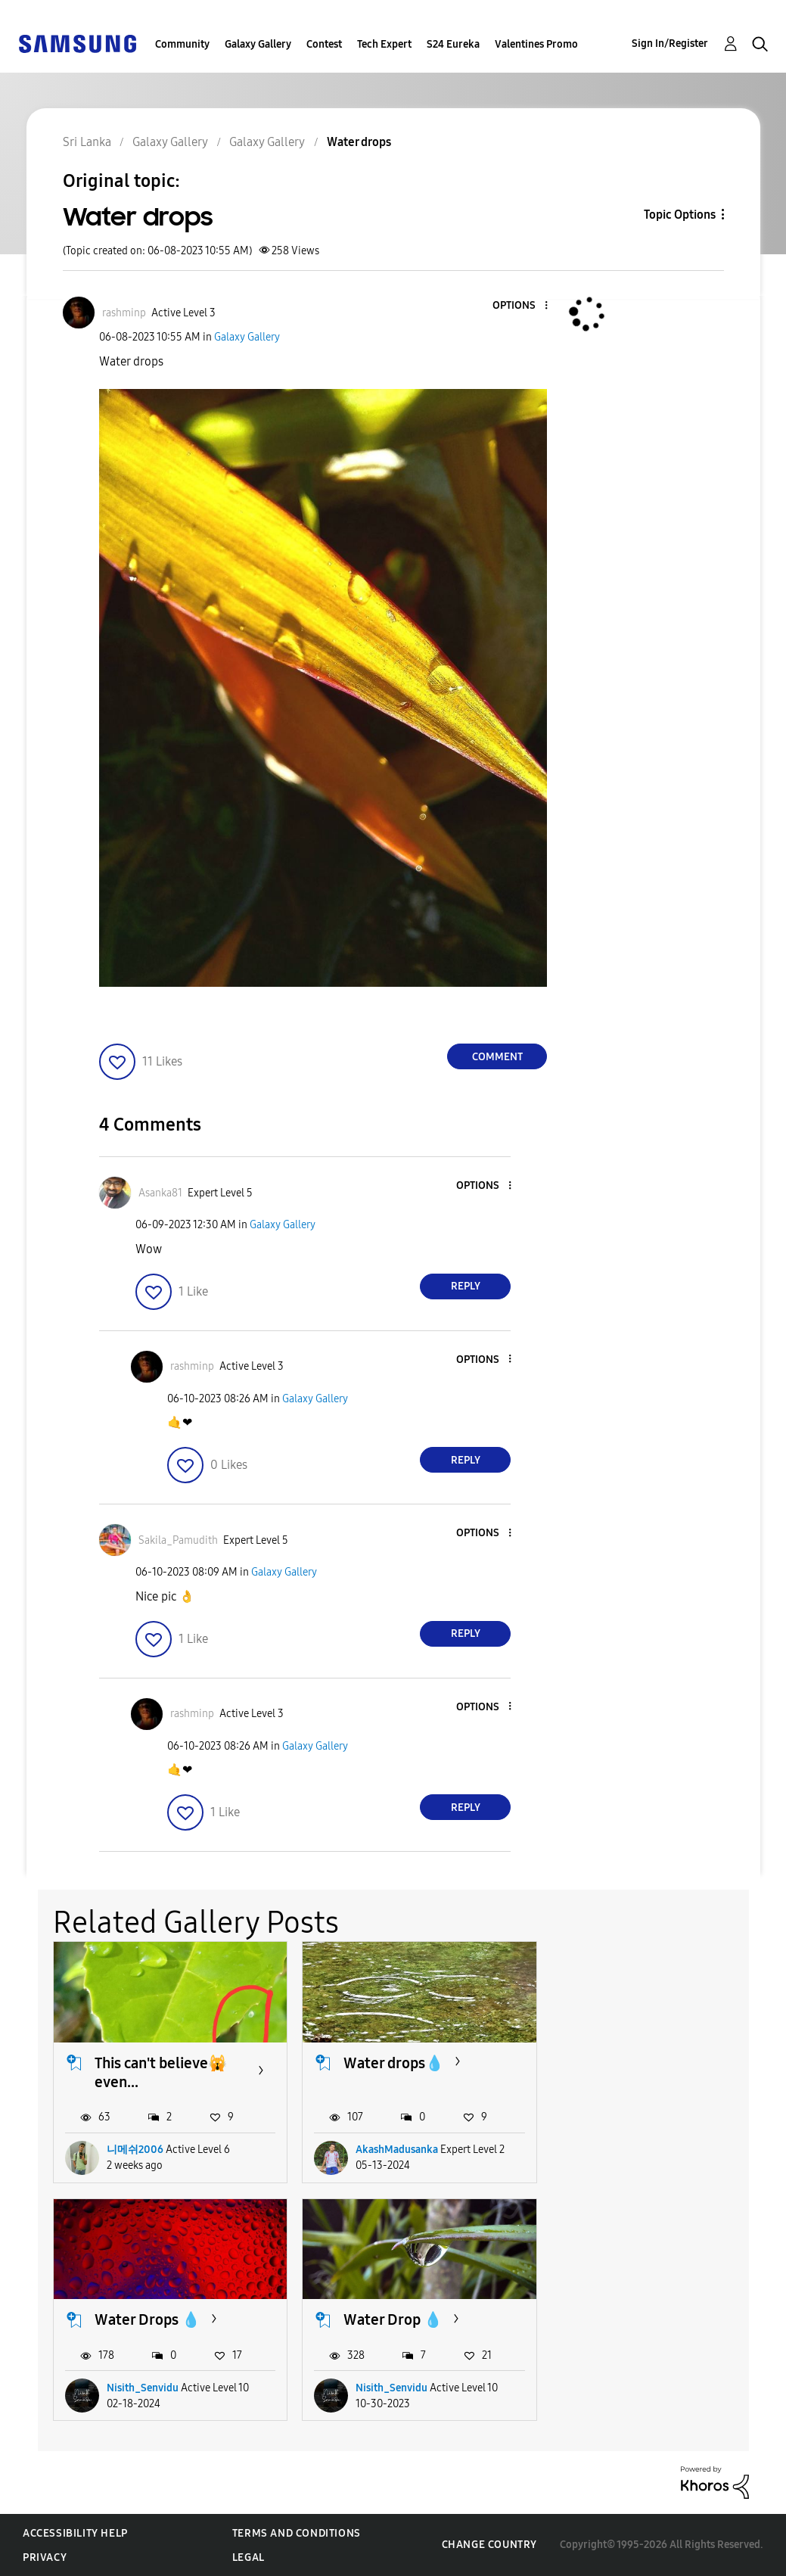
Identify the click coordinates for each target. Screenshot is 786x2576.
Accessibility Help (75, 2533)
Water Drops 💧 (646, 2063)
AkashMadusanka (397, 2149)
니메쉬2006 (135, 2149)
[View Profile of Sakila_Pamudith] (178, 1540)
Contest (324, 44)
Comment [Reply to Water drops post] (497, 1056)
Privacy (45, 2557)
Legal (248, 2557)
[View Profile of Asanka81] (160, 1193)
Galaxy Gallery (258, 44)
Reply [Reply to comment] (465, 1286)
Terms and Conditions (296, 2533)
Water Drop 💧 (144, 2319)
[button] (521, 306)
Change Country (489, 2544)
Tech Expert (384, 44)
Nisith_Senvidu (641, 2149)
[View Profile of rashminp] (124, 312)
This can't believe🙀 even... (161, 2072)
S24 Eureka (453, 44)
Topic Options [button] (680, 214)
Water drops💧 (393, 2063)
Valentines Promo (536, 44)
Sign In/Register (670, 43)
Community (182, 44)
